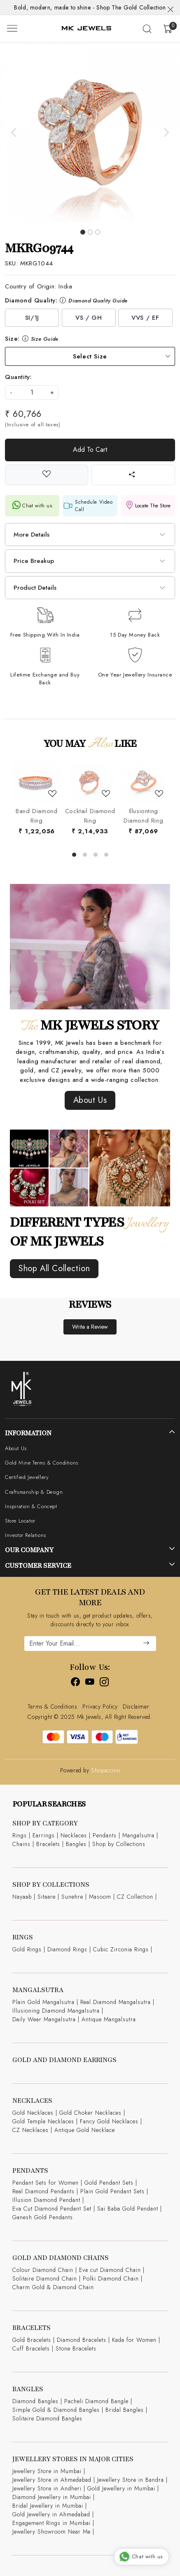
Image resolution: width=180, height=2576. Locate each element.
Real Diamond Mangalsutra (115, 2002)
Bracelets (48, 1844)
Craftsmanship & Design (34, 1492)
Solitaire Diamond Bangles (47, 2418)
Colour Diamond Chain (42, 2270)
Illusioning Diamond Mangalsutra (56, 2010)
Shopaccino (105, 1770)
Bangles (76, 1844)
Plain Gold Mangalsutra (43, 2002)
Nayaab (22, 1896)
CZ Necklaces (30, 2130)
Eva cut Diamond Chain (110, 2270)
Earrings (44, 1835)
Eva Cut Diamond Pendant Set (51, 2208)
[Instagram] (104, 1683)
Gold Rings (27, 1949)
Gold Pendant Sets (108, 2182)
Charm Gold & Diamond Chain (53, 2287)
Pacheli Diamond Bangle (96, 2401)
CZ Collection (135, 1896)
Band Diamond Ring (36, 816)
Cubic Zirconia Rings (121, 1949)
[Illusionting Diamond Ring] (143, 783)
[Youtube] (90, 1683)
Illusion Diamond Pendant (46, 2200)
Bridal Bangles (124, 2410)
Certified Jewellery (27, 1477)
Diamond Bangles (35, 2401)
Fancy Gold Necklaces (109, 2121)
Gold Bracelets (31, 2340)
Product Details (35, 587)
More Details (31, 534)
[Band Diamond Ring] (36, 783)
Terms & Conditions (52, 1706)
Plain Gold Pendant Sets (112, 2191)
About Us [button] (90, 1100)
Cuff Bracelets (31, 2348)
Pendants (105, 1835)
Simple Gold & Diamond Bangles (56, 2410)
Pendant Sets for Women (45, 2182)
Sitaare (46, 1896)
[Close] (170, 9)
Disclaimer (136, 1706)
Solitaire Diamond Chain (44, 2278)
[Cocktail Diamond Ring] (90, 783)
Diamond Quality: (66, 300)
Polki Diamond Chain (111, 2278)
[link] (147, 28)
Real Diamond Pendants (43, 2191)
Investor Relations (25, 1535)
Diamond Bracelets (81, 2340)
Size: (31, 338)
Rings (19, 1835)
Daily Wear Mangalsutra (44, 2019)
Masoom (100, 1896)
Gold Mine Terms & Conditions (41, 1463)
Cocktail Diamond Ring (90, 816)
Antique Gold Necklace (84, 2130)
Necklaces (74, 1835)
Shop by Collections (118, 1844)
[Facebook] (75, 1683)
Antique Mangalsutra (109, 2019)
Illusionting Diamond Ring (143, 816)
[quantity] (31, 392)
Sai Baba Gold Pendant (127, 2208)
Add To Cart (90, 449)
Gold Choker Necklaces (90, 2113)
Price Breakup (34, 560)
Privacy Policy (99, 1706)
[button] (13, 132)
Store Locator (20, 1521)
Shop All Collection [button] (54, 1268)
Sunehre (72, 1896)
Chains (21, 1844)
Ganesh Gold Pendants (42, 2217)
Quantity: (18, 376)
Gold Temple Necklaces (43, 2121)
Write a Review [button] (90, 1327)
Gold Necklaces (33, 2113)
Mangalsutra (138, 1835)
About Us (16, 1448)
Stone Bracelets (76, 2348)
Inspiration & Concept (31, 1506)
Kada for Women (134, 2340)
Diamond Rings (67, 1949)
